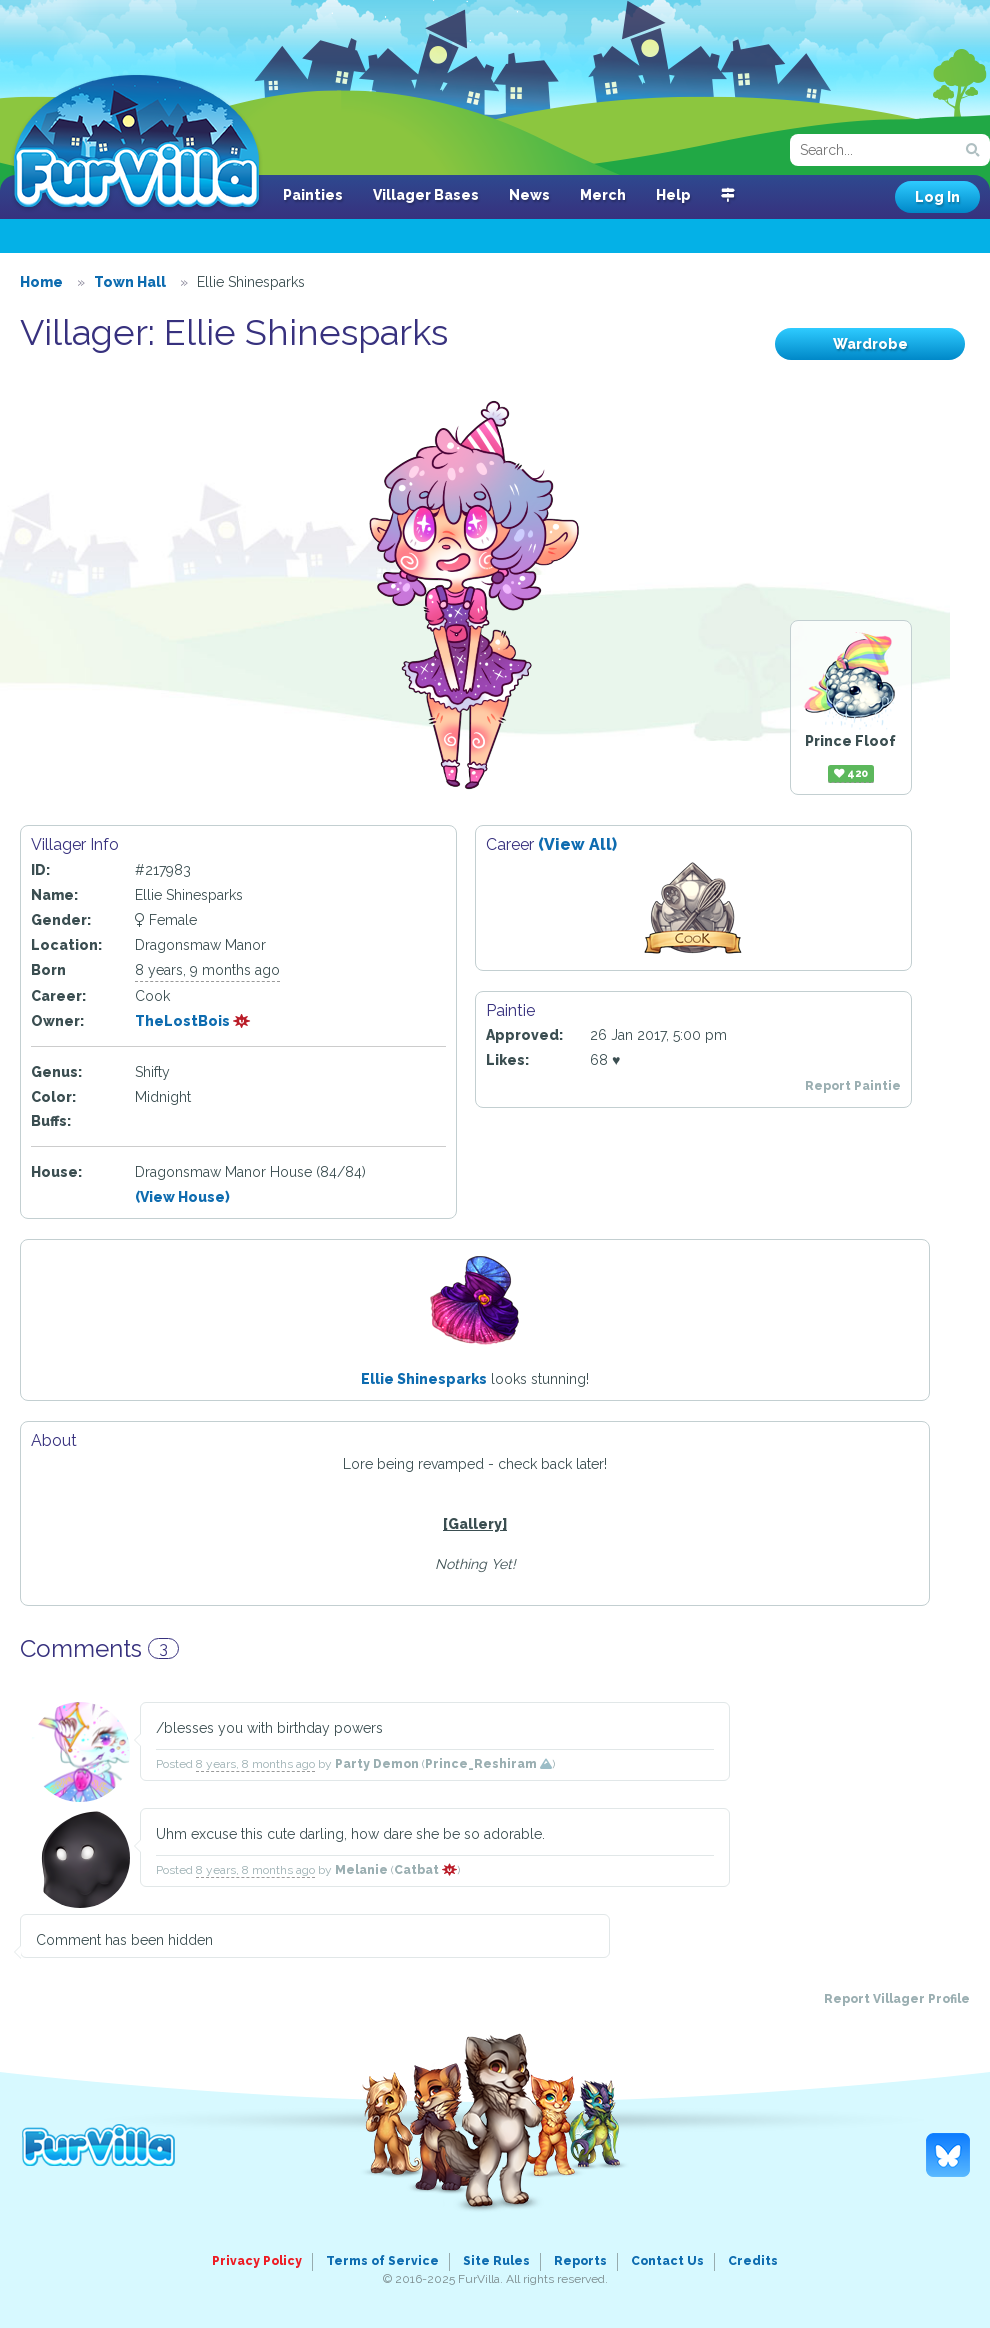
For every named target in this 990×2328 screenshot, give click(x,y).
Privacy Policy (257, 2261)
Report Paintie (853, 1086)
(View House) (182, 1197)
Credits (753, 2261)
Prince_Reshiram (488, 1764)
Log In (937, 197)
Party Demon (377, 1764)
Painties (313, 195)
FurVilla (136, 143)
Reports (580, 2261)
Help (673, 195)
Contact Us (667, 2261)
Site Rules (496, 2261)
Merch (603, 195)
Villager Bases (426, 195)
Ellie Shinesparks (424, 1379)
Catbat (425, 1870)
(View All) (577, 844)
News (529, 195)
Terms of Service (382, 2261)
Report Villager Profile (897, 1999)
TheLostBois (193, 1021)
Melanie (361, 1870)
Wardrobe (870, 344)
